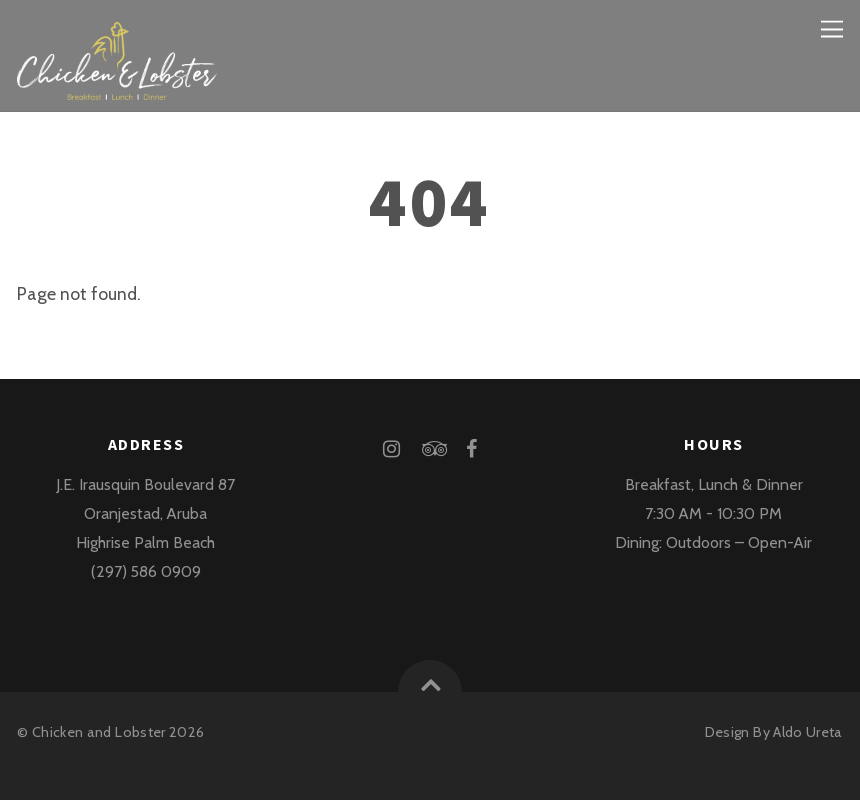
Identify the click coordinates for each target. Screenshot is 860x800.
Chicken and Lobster (99, 732)
